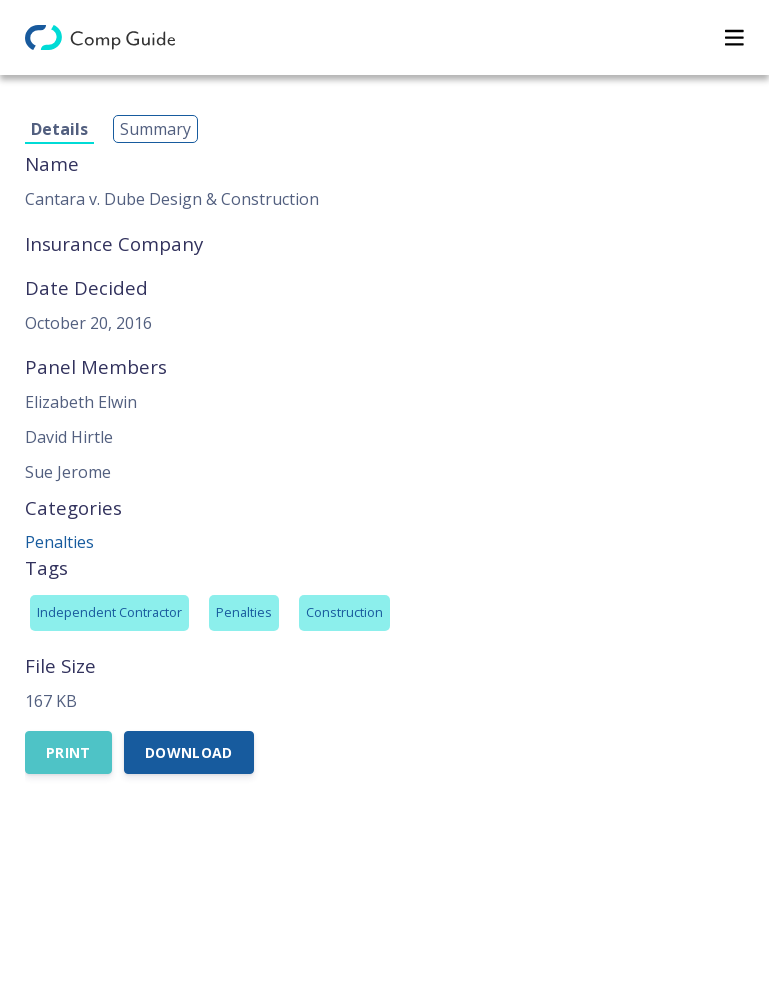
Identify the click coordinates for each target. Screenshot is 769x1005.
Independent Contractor (109, 612)
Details (59, 129)
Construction (344, 612)
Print (68, 752)
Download (189, 752)
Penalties (59, 542)
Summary (155, 129)
